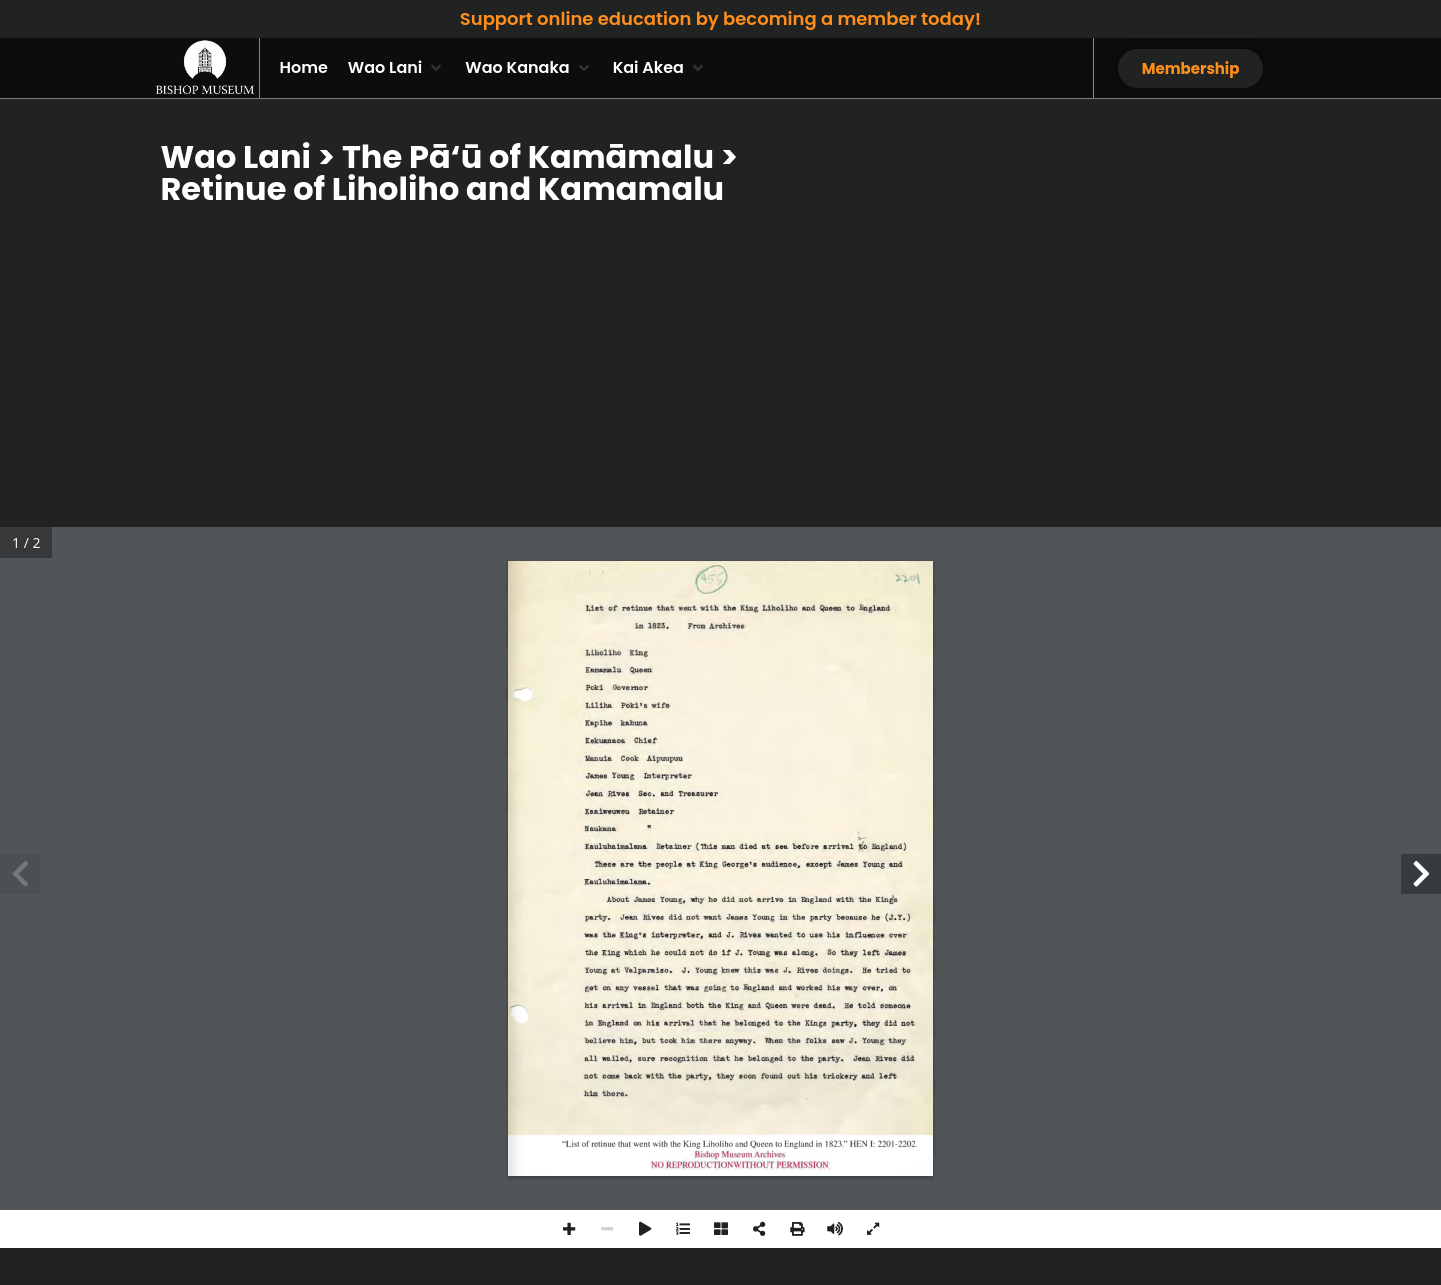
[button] (396, 68)
